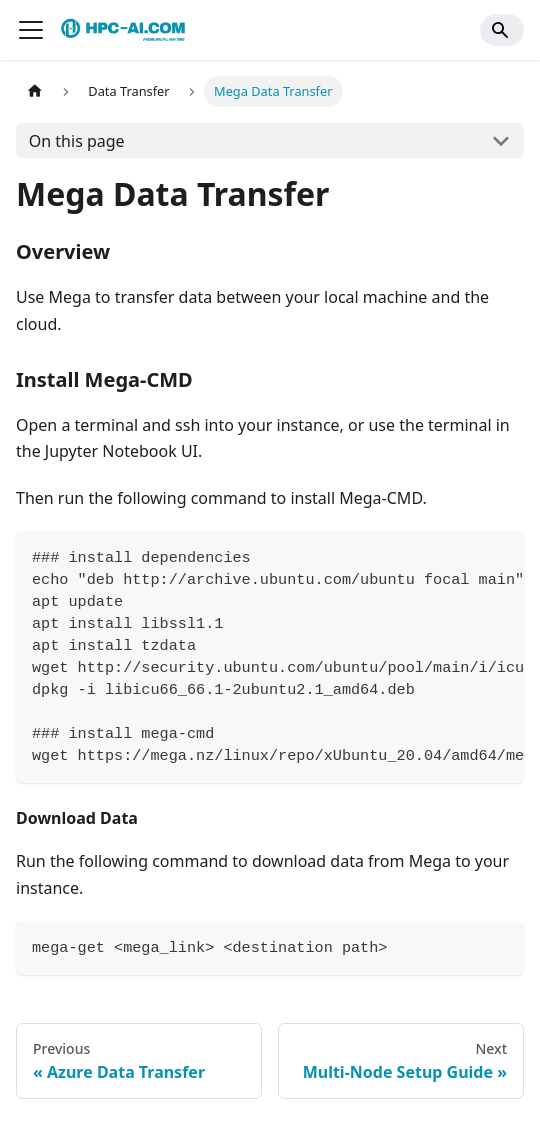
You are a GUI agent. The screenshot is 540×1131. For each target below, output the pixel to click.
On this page (77, 141)
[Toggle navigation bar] (31, 30)
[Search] (502, 30)
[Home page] (35, 91)
